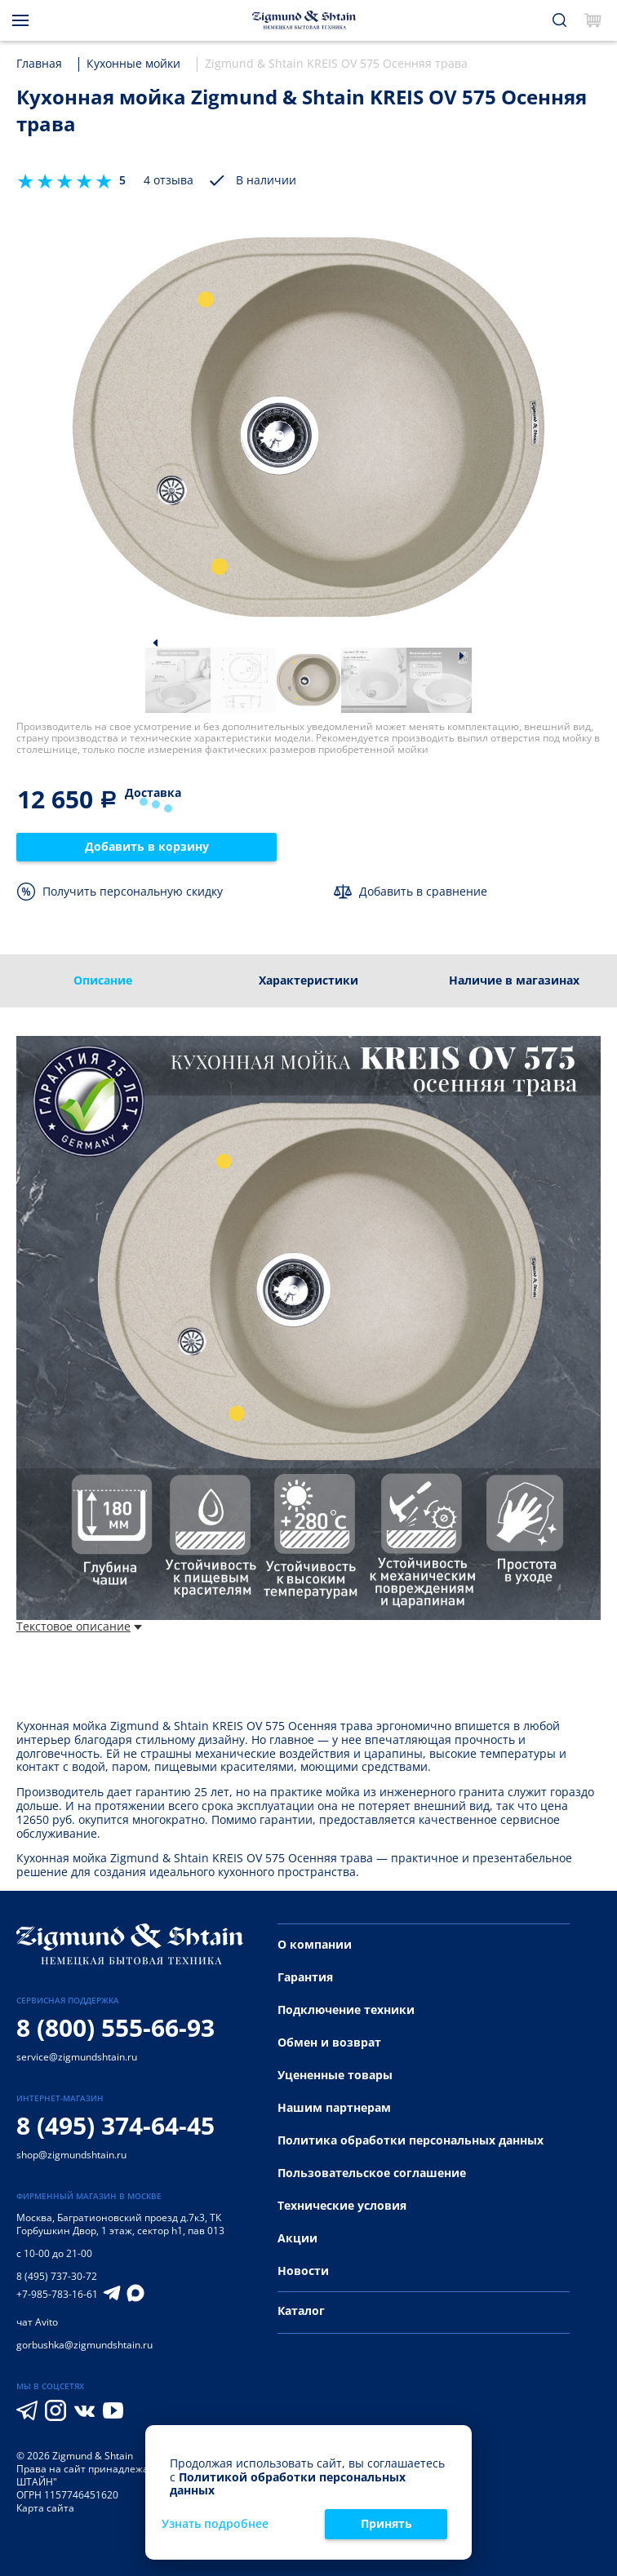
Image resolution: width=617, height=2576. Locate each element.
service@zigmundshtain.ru (76, 2057)
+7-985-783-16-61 (57, 2294)
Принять (386, 2523)
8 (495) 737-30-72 (56, 2276)
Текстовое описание (79, 1627)
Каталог (301, 2310)
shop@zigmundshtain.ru (71, 2155)
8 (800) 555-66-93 (115, 2027)
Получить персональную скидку (132, 891)
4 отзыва (168, 181)
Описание (102, 980)
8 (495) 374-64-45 (115, 2125)
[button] (155, 642)
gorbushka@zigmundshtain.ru (84, 2345)
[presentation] (606, 981)
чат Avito (37, 2322)
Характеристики (308, 980)
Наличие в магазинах (514, 980)
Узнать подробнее (215, 2524)
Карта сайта (45, 2508)
